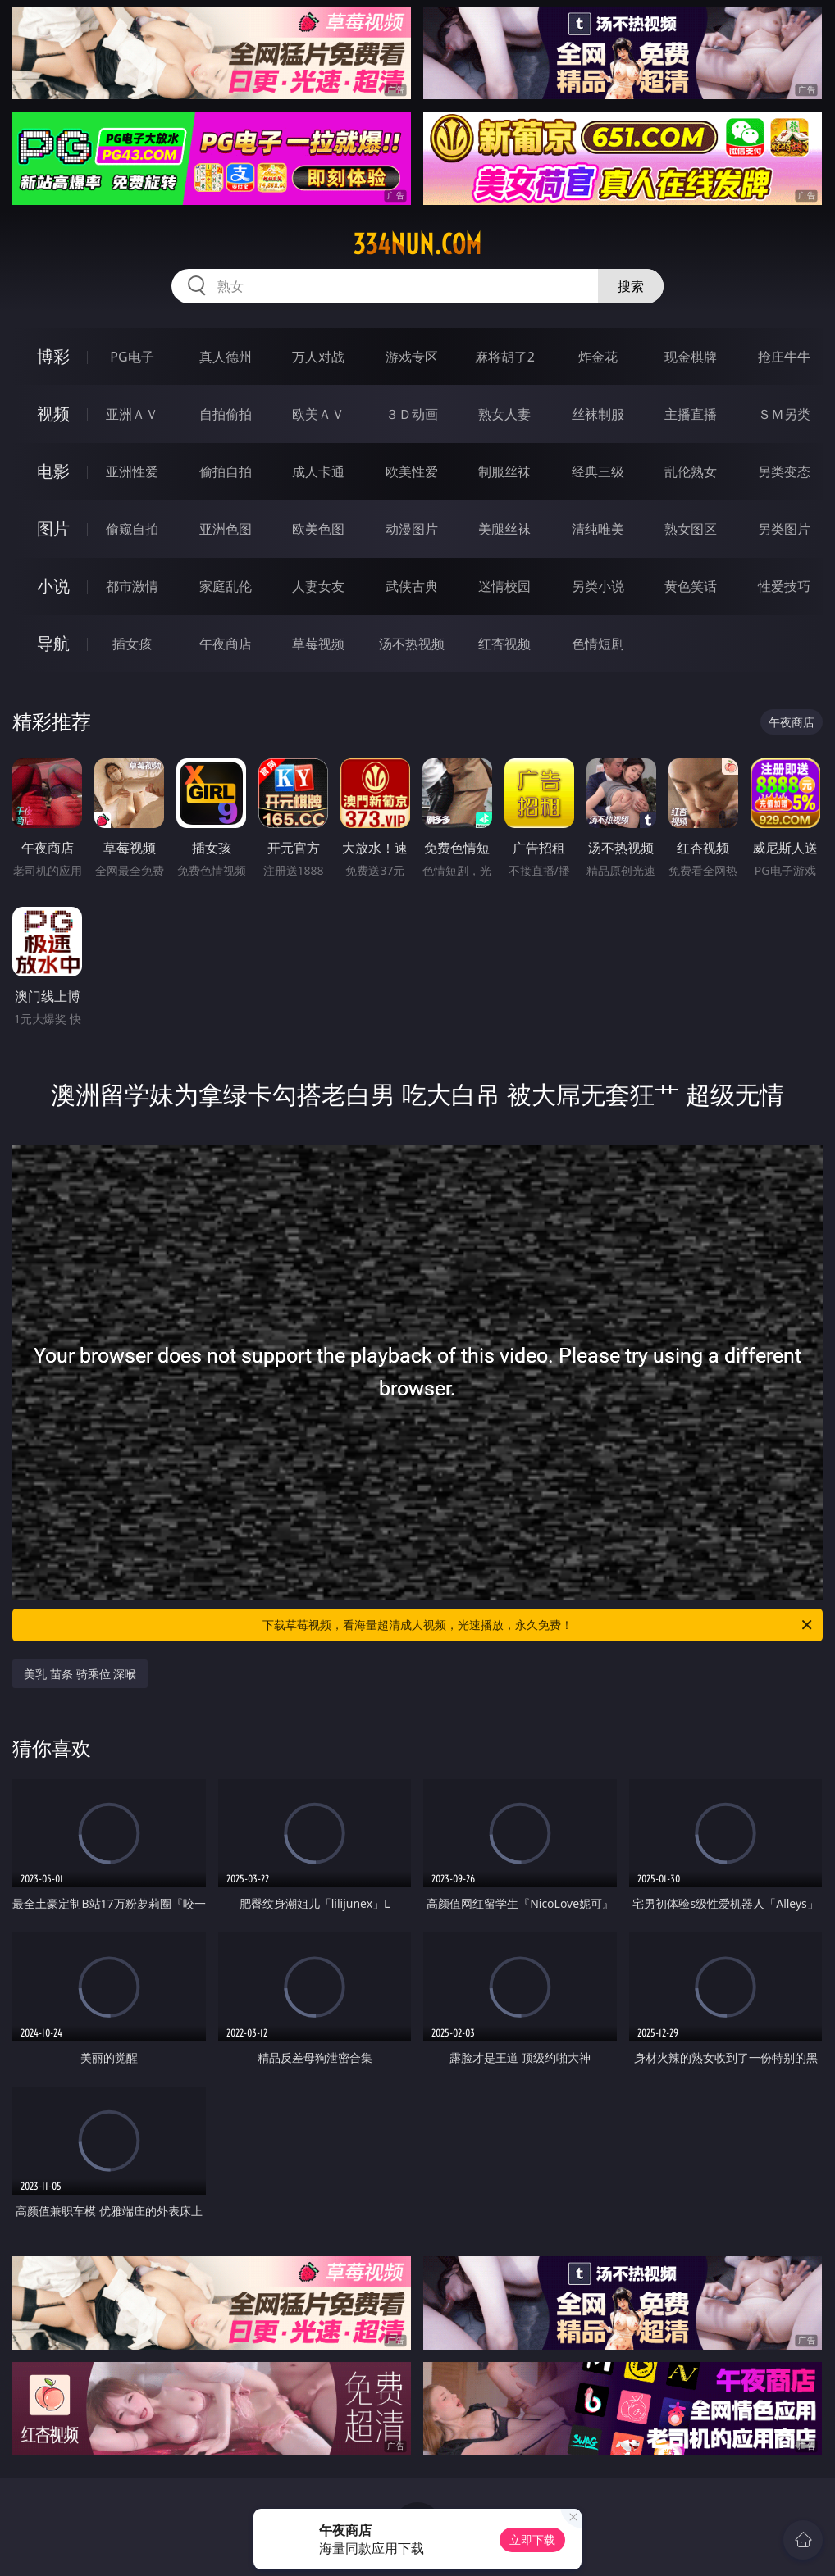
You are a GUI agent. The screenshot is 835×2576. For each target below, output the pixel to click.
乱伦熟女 (690, 471)
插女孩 (132, 644)
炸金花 (598, 357)
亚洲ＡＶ (132, 414)
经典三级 (598, 471)
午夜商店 (225, 644)
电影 (53, 471)
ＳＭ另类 (784, 414)
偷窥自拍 (132, 529)
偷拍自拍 (225, 471)
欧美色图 (318, 529)
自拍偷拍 (225, 414)
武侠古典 (412, 586)
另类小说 (598, 586)
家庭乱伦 (225, 586)
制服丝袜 (504, 471)
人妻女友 (318, 586)
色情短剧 (598, 644)
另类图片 (784, 529)
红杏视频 (504, 644)
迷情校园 (504, 586)
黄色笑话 (690, 586)
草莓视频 (318, 644)
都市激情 (132, 586)
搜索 (631, 286)
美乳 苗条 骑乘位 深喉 (80, 1674)
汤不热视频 (412, 644)
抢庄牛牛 (784, 357)
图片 (53, 528)
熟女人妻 (504, 414)
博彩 (53, 356)
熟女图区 (690, 529)
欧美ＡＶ (318, 414)
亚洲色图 (225, 529)
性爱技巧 (784, 586)
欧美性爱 (412, 471)
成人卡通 (318, 471)
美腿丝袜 (504, 529)
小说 (53, 586)
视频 (53, 414)
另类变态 (784, 471)
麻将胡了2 (505, 357)
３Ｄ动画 (412, 414)
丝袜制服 (598, 414)
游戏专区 (412, 357)
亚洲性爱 (132, 471)
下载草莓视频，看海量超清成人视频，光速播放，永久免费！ (538, 1625)
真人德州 (225, 357)
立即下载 (532, 2539)
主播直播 (690, 414)
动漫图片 (412, 529)
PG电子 (131, 357)
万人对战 (318, 357)
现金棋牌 (690, 357)
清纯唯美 (598, 529)
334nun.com (417, 244)
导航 (53, 643)
